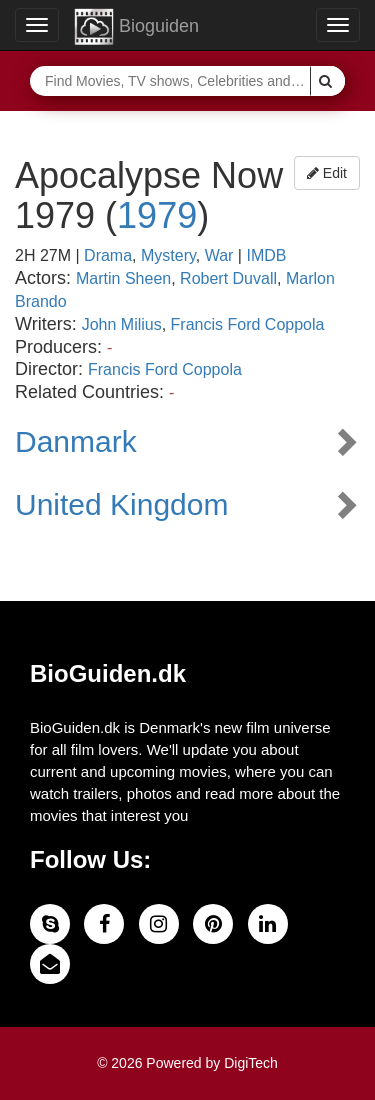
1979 (157, 215)
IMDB (266, 255)
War (219, 255)
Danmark (76, 441)
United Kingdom (121, 504)
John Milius (122, 324)
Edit (327, 173)
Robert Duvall (228, 278)
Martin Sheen (123, 278)
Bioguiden (136, 27)
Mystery (168, 255)
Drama (108, 255)
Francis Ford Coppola (248, 324)
